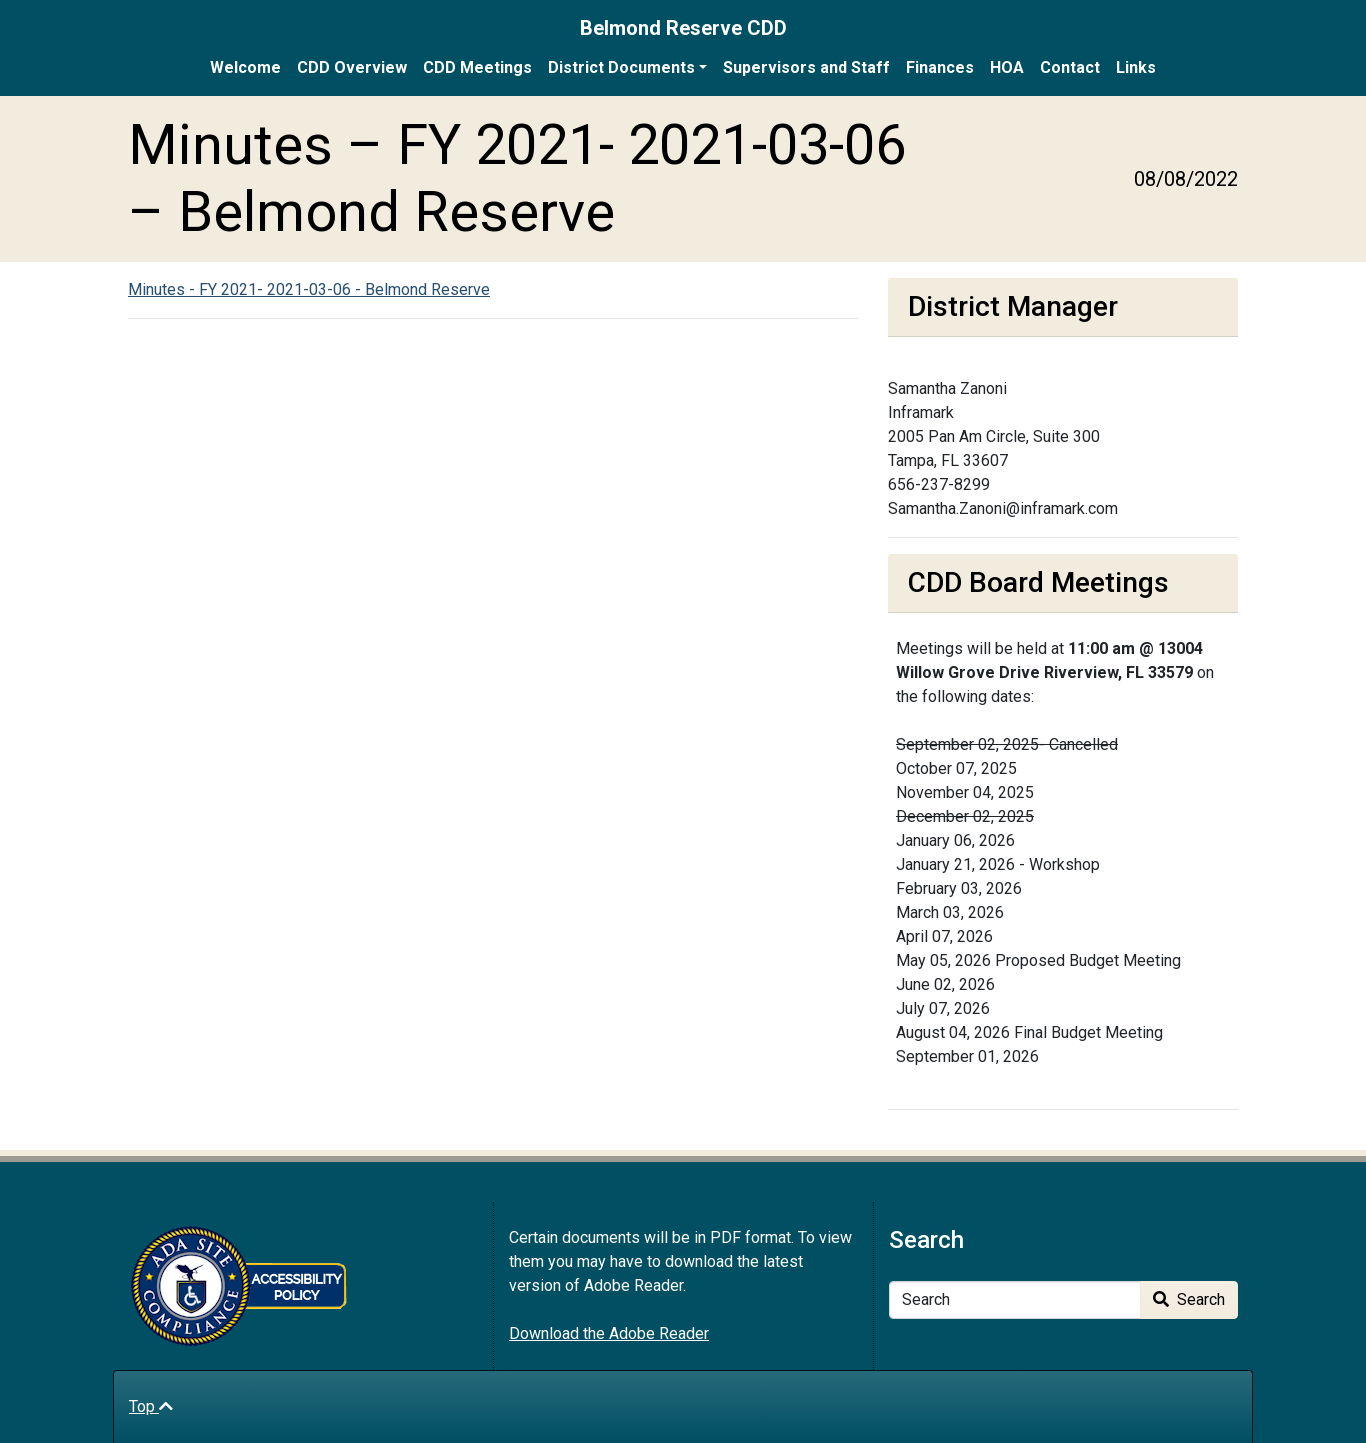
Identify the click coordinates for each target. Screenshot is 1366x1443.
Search (1189, 1299)
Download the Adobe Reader (609, 1333)
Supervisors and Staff (806, 67)
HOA (1007, 67)
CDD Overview (352, 67)
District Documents (621, 67)
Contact (1070, 67)
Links (1136, 67)
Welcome (245, 67)
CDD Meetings (477, 67)
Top (151, 1406)
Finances (940, 67)
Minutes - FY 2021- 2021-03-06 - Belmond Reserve (309, 289)
